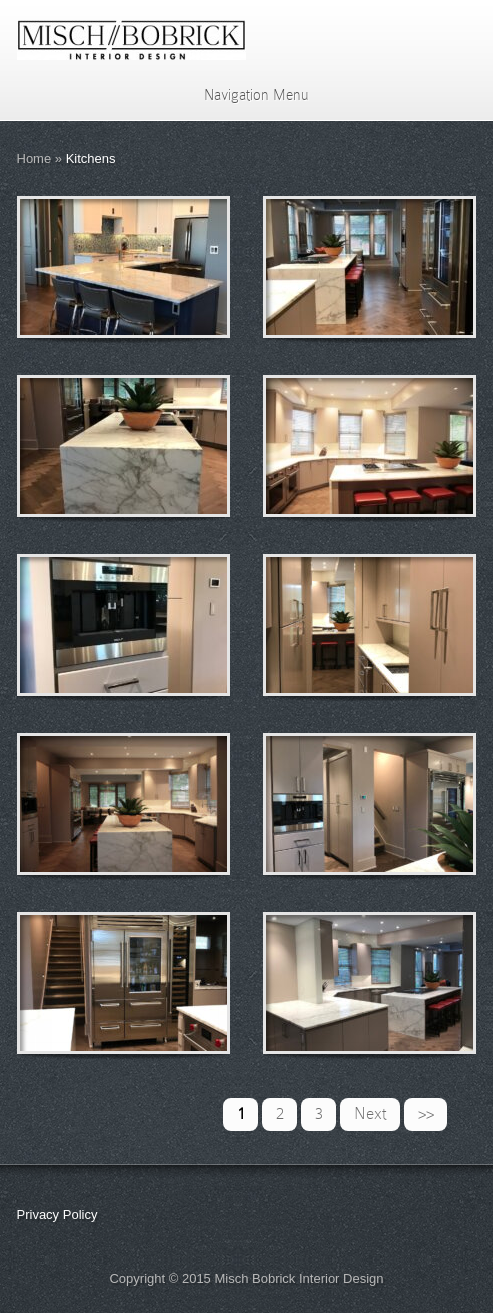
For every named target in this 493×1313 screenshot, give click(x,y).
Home (34, 158)
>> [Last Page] (426, 1113)
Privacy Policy (57, 1214)
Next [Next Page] (370, 1113)
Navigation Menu (243, 95)
